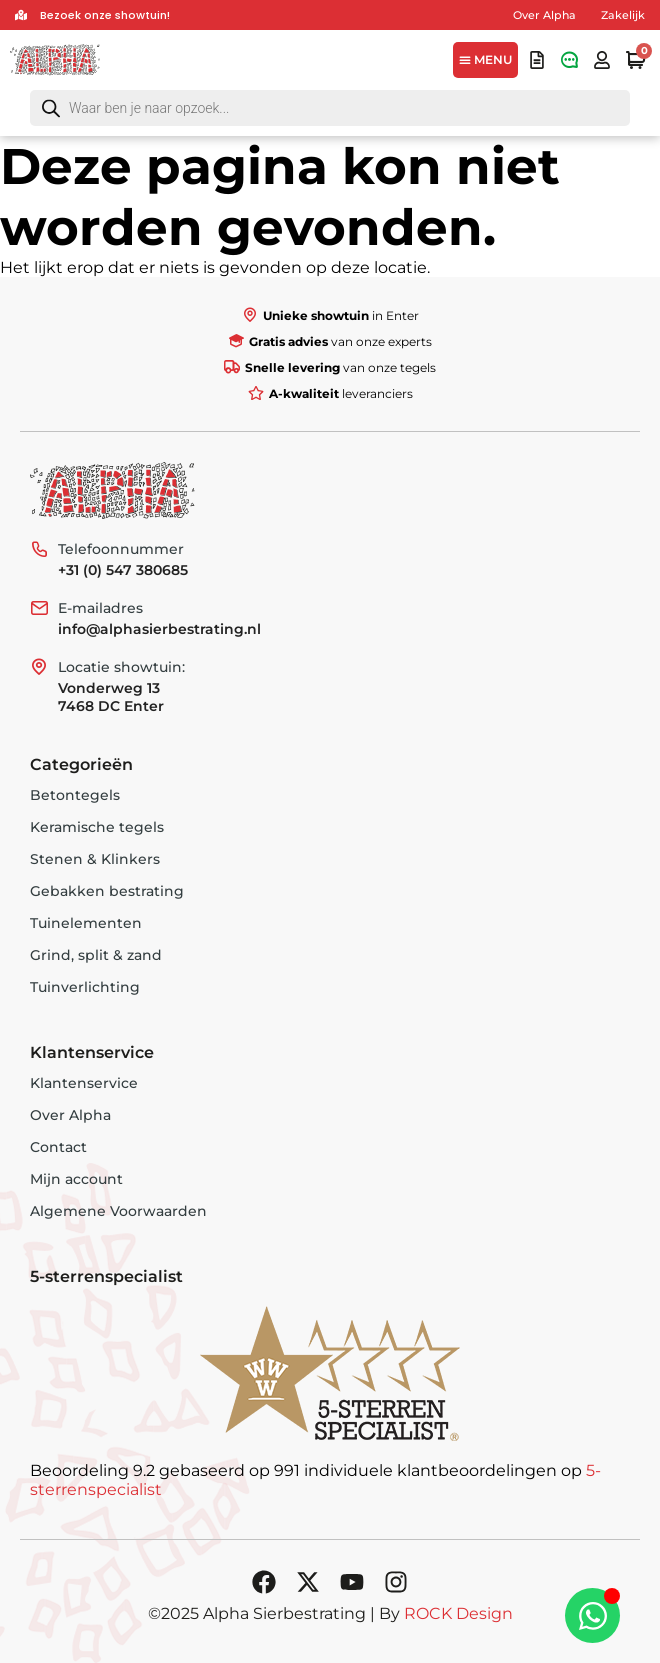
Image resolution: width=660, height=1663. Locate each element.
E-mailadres (100, 608)
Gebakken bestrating (107, 891)
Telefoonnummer (121, 549)
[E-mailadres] (39, 608)
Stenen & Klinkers (95, 859)
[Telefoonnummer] (39, 549)
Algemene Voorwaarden (118, 1211)
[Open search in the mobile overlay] (330, 108)
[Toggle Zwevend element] (592, 1615)
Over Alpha (544, 15)
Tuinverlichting (85, 987)
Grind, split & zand (96, 955)
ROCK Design (458, 1613)
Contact (58, 1147)
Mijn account (76, 1179)
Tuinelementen (86, 923)
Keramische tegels (97, 827)
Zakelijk (623, 15)
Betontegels (75, 795)
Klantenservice (84, 1083)
